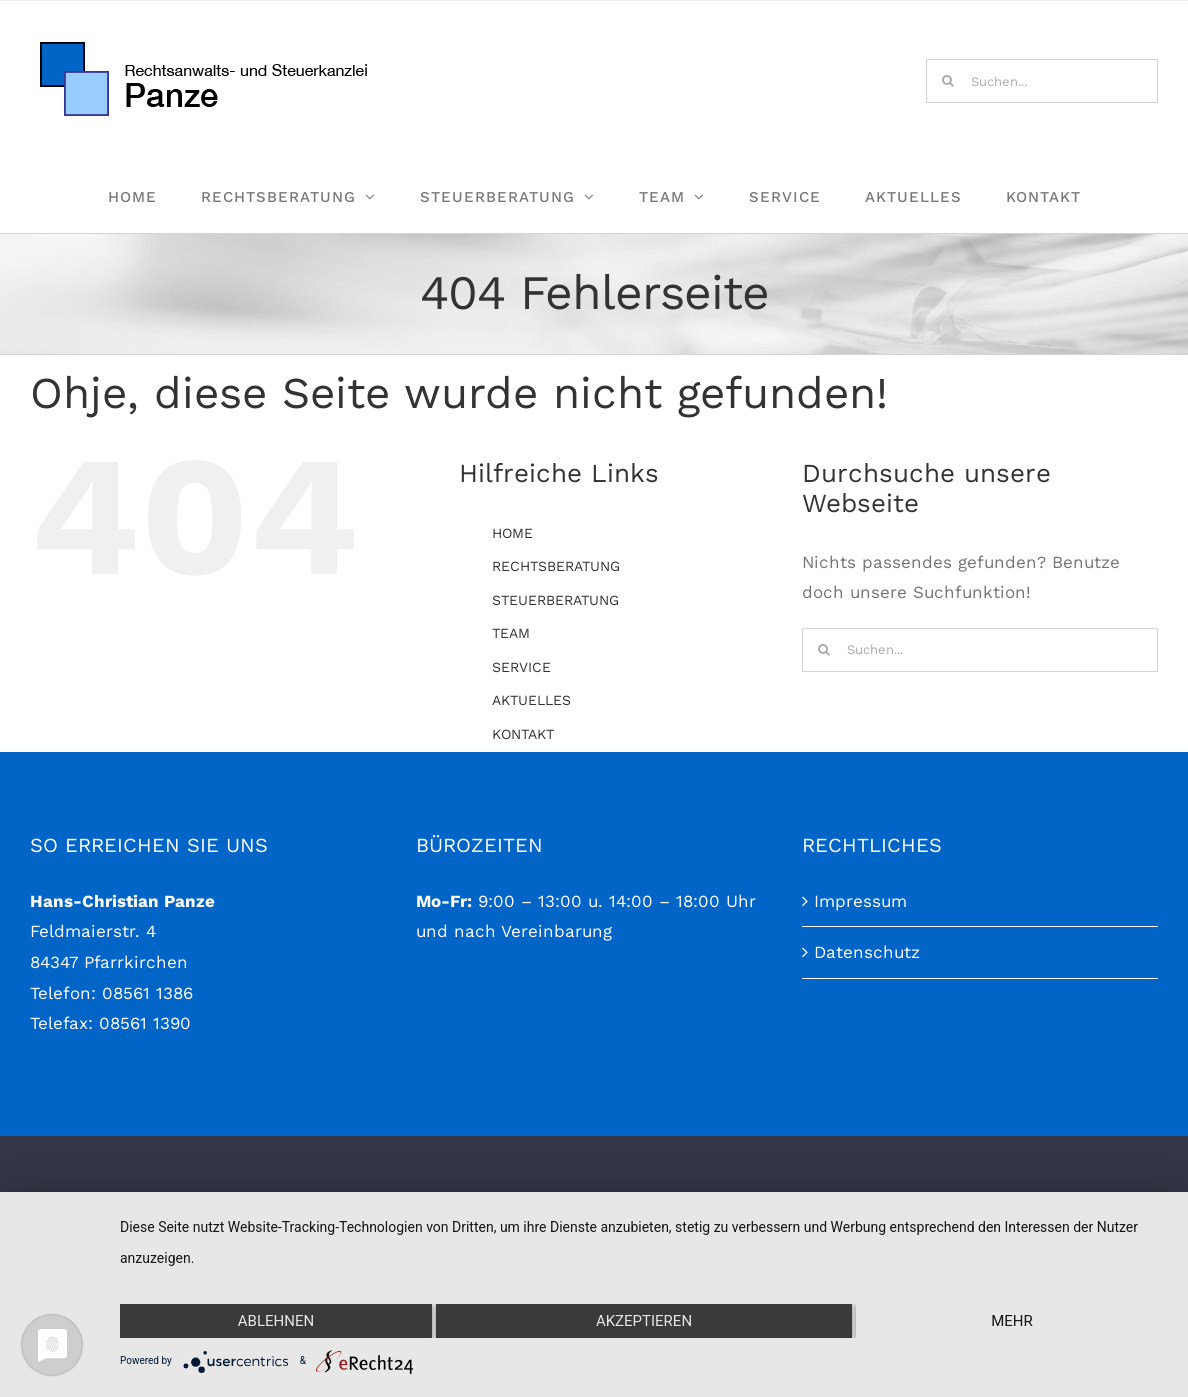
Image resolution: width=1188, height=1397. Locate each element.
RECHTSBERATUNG (556, 566)
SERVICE (521, 667)
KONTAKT (523, 734)
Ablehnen (276, 1321)
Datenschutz (867, 1083)
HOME (512, 533)
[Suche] (948, 81)
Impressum (860, 1031)
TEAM (511, 633)
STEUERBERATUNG (555, 600)
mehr (1012, 1321)
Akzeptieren (644, 1321)
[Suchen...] (1042, 81)
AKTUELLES (531, 700)
